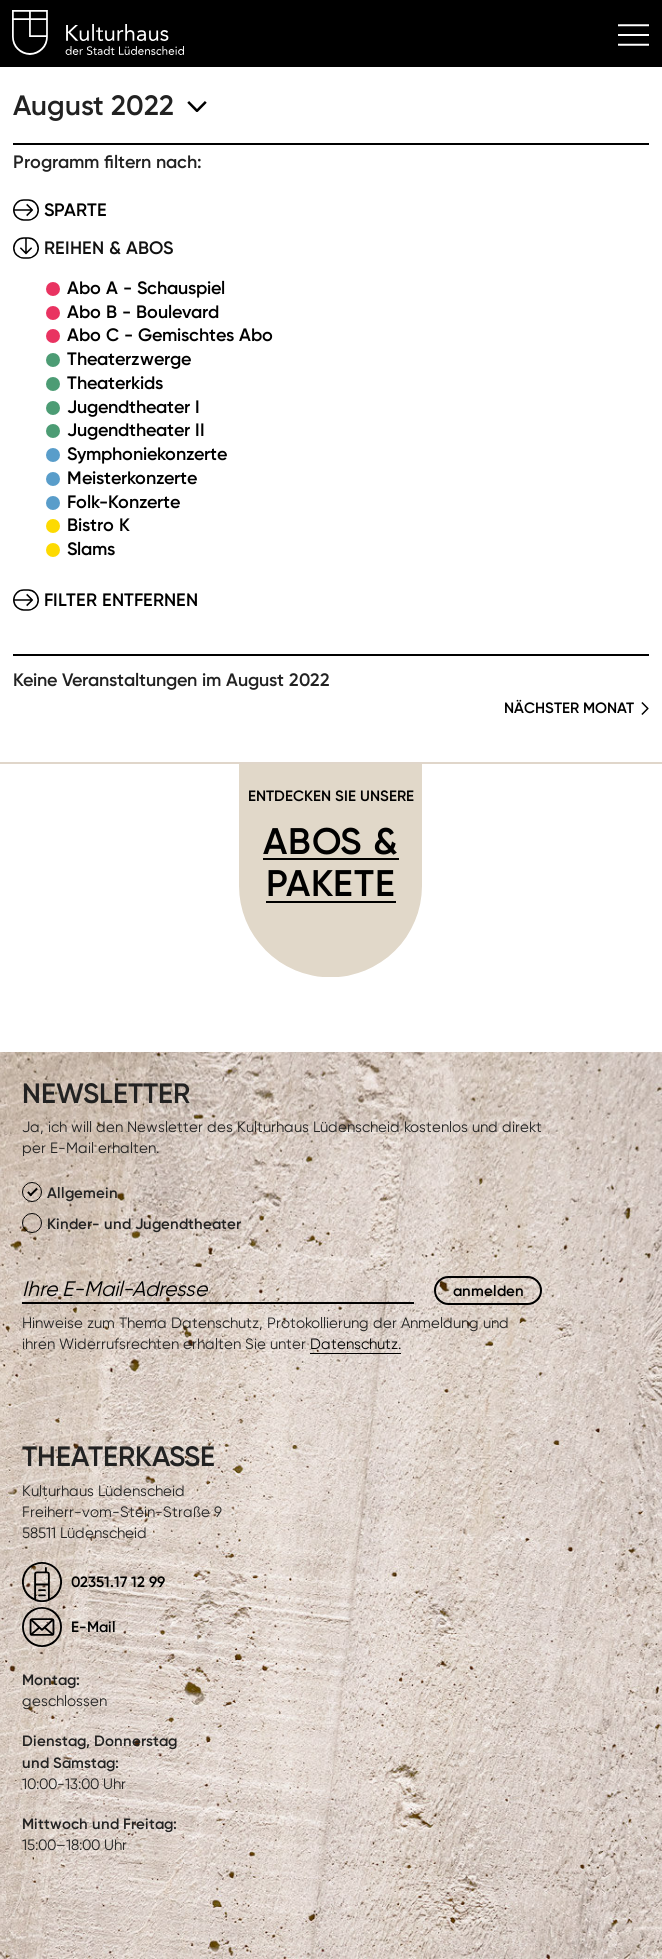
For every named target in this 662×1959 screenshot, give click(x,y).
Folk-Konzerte (123, 502)
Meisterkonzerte (132, 478)
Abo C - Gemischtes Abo (170, 335)
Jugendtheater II (136, 430)
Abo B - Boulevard (143, 312)
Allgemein (70, 1192)
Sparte (75, 210)
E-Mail (93, 1626)
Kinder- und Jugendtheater (131, 1223)
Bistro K (98, 525)
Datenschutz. (355, 1344)
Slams (91, 549)
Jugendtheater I (133, 407)
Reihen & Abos (108, 248)
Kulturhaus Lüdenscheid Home (109, 36)
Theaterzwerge (129, 359)
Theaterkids (115, 383)
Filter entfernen (121, 600)
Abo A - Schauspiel (146, 288)
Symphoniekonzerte (147, 454)
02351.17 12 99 (118, 1581)
